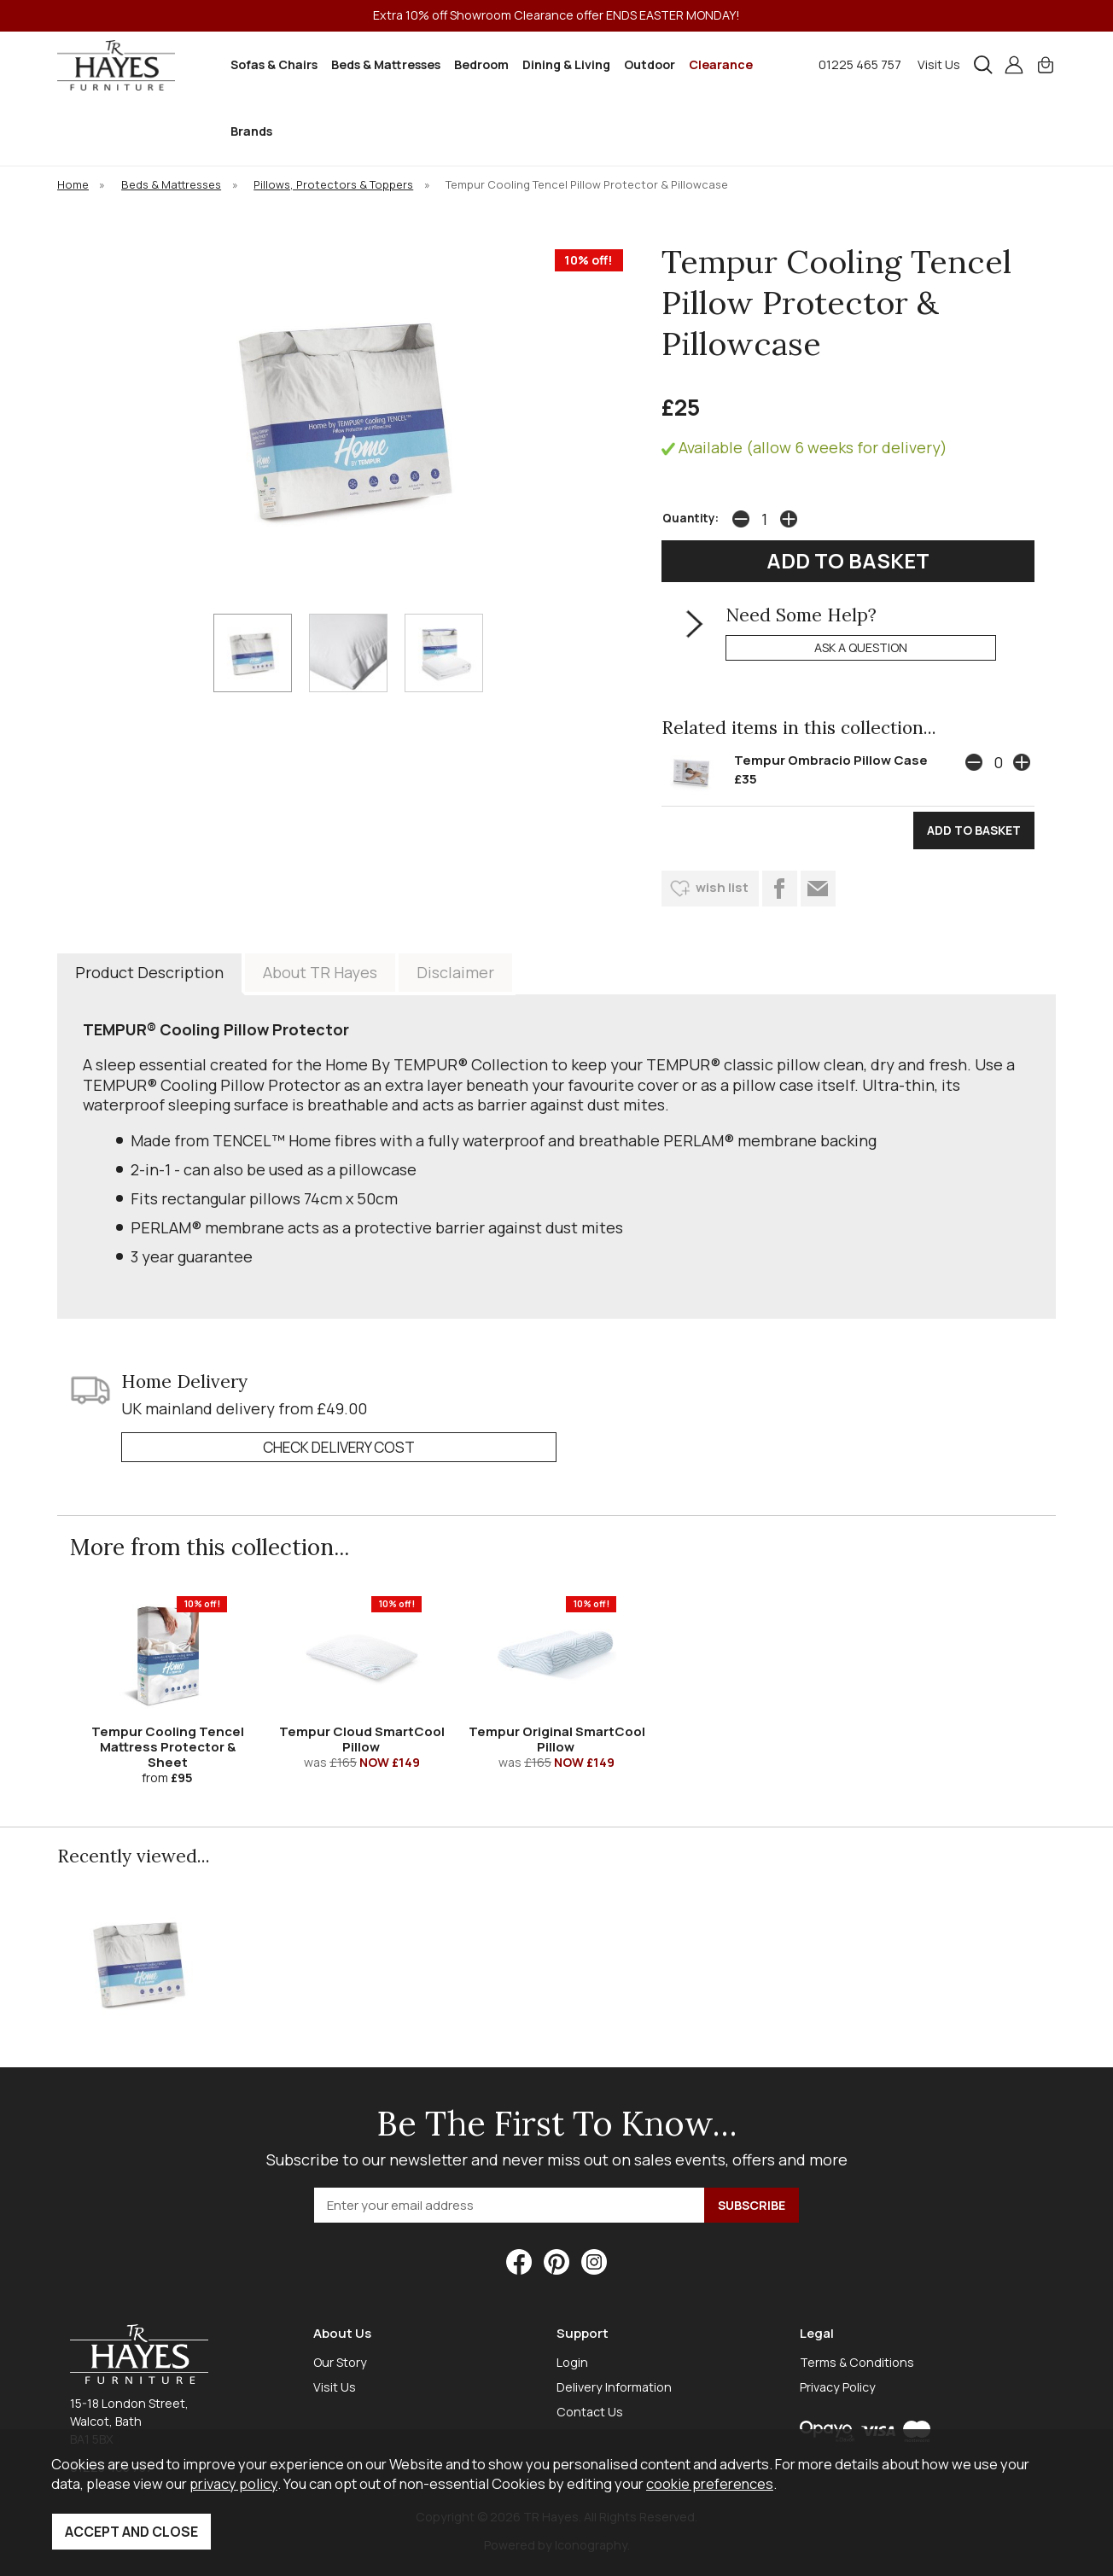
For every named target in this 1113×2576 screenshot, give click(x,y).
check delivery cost (339, 1447)
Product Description (149, 972)
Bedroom (481, 64)
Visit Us (939, 64)
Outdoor (649, 64)
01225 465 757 (860, 64)
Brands (251, 131)
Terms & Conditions (857, 2362)
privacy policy (233, 2483)
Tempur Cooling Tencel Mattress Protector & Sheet (167, 1746)
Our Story (340, 2362)
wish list (722, 887)
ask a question (860, 647)
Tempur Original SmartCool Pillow (557, 1739)
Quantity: (690, 518)
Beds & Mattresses (385, 64)
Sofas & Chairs (274, 64)
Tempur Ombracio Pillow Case (831, 760)
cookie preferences (709, 2483)
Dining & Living (566, 64)
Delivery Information (614, 2387)
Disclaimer (455, 972)
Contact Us (589, 2412)
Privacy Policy (838, 2387)
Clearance (721, 64)
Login (572, 2362)
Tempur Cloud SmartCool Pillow (362, 1739)
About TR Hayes (320, 972)
